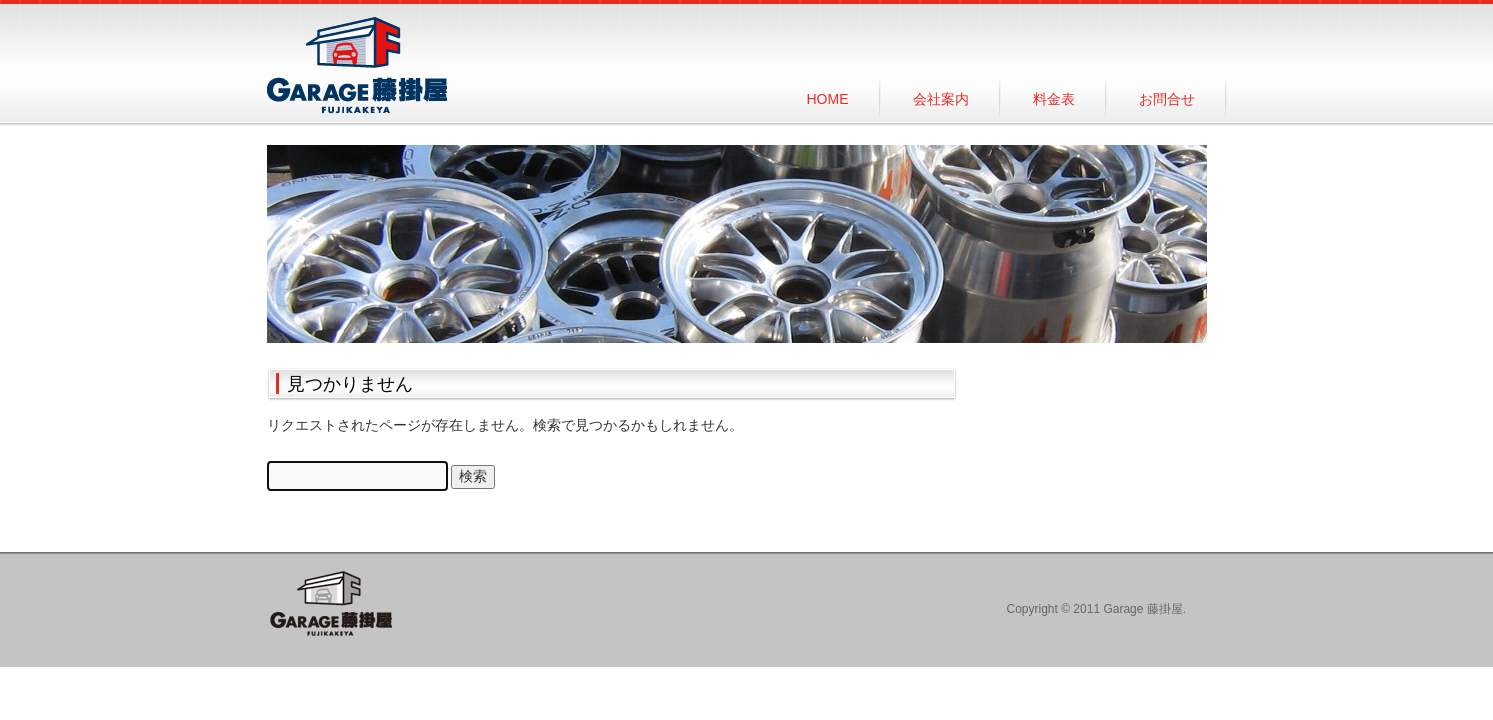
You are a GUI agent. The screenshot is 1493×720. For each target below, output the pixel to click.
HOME (828, 99)
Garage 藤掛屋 (357, 65)
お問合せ (1167, 99)
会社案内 (941, 99)
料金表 (1054, 99)
